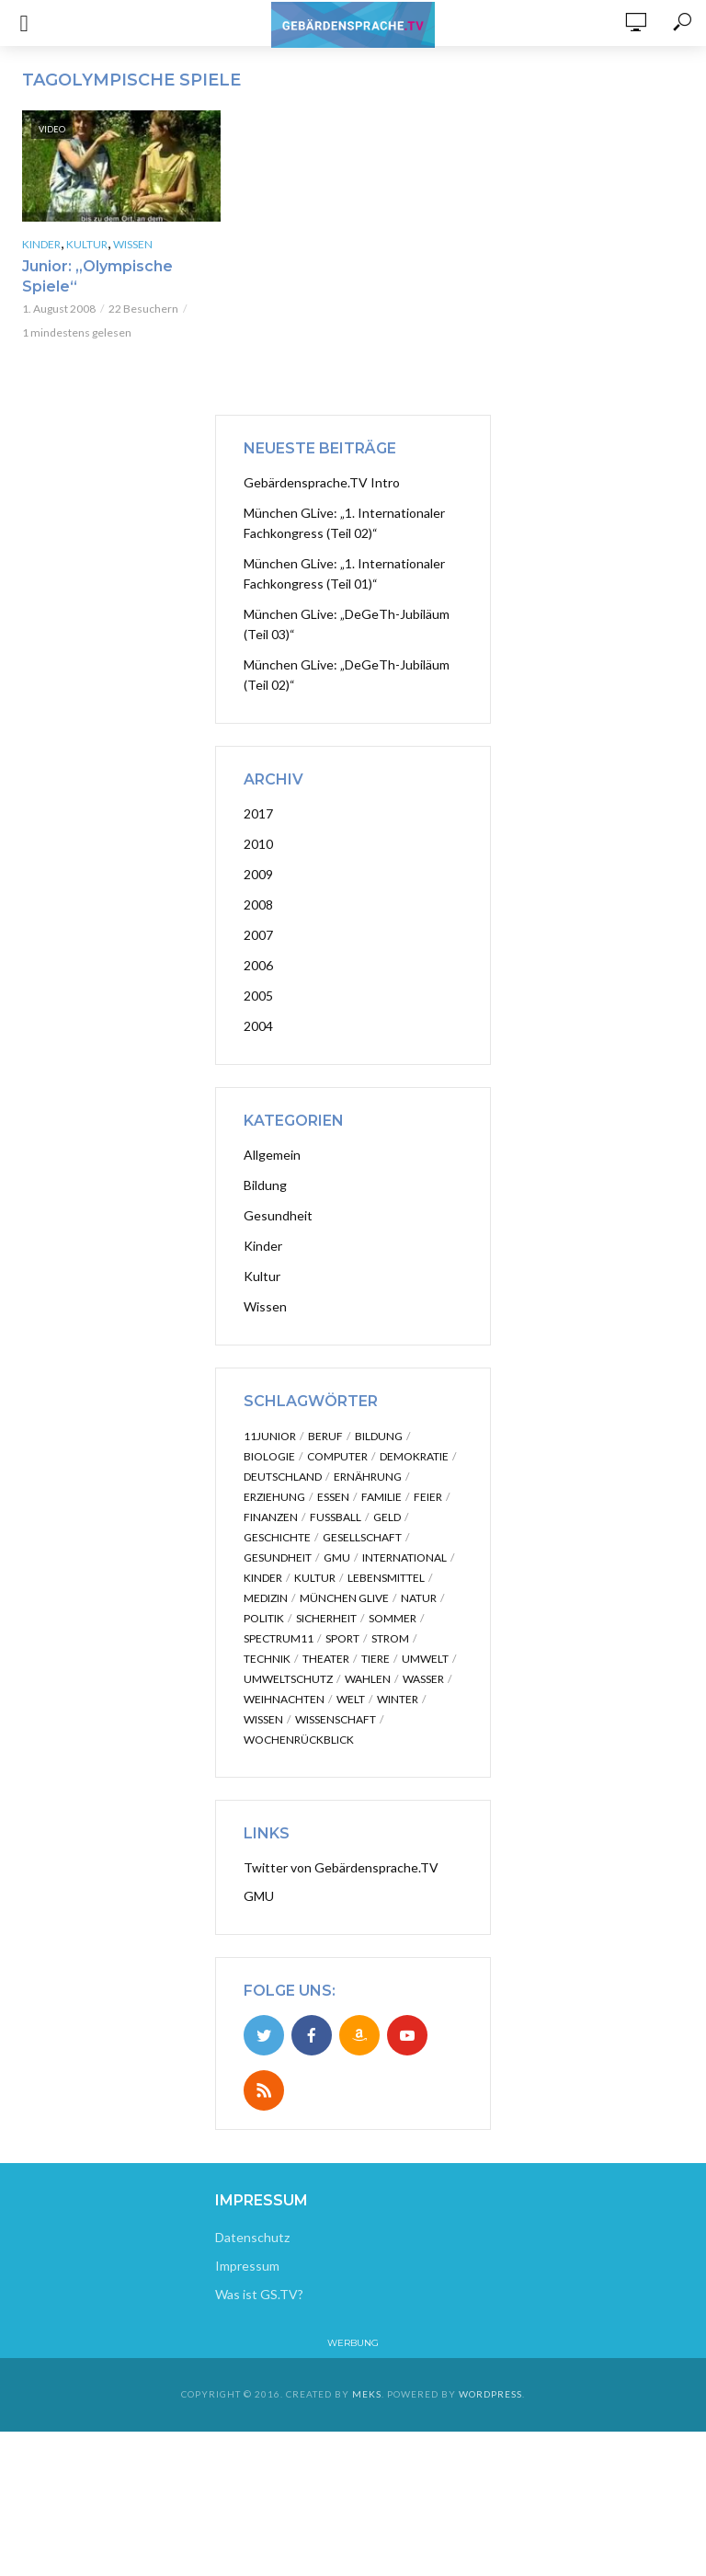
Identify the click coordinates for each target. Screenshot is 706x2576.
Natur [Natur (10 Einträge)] (419, 1598)
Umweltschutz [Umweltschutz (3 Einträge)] (288, 1679)
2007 (258, 935)
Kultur (87, 244)
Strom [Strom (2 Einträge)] (390, 1638)
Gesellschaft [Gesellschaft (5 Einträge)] (362, 1537)
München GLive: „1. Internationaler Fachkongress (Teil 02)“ (344, 523)
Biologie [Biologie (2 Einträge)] (269, 1456)
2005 (258, 995)
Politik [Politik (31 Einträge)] (264, 1618)
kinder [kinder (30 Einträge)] (263, 1578)
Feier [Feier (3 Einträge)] (428, 1497)
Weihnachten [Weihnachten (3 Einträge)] (284, 1699)
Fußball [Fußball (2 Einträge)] (335, 1517)
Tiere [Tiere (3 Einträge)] (375, 1659)
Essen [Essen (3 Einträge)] (333, 1497)
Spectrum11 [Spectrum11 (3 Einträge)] (278, 1638)
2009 (258, 874)
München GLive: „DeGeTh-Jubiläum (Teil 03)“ (347, 624)
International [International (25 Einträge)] (404, 1557)
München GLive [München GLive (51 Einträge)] (344, 1598)
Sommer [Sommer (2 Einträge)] (392, 1618)
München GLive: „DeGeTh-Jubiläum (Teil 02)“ (347, 675)
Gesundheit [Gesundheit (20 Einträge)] (278, 1557)
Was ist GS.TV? (259, 2294)
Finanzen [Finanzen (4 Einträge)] (271, 1517)
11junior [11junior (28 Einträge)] (270, 1436)
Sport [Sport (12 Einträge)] (342, 1638)
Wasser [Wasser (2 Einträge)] (423, 1679)
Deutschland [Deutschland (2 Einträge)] (283, 1476)
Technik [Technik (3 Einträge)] (267, 1659)
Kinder (41, 244)
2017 (258, 813)
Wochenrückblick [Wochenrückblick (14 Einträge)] (299, 1739)
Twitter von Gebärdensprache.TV (341, 1867)
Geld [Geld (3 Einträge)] (387, 1517)
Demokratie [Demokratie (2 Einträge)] (414, 1456)
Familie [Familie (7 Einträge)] (381, 1497)
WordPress (490, 2393)
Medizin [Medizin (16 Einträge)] (266, 1598)
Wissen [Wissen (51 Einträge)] (263, 1719)
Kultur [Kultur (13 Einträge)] (315, 1578)
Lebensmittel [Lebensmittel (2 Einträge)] (386, 1578)
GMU (259, 1896)
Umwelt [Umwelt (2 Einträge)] (425, 1659)
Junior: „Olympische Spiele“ (97, 276)
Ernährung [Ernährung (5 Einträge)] (368, 1476)
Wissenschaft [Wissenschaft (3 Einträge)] (335, 1719)
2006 (258, 965)
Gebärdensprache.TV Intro (322, 482)
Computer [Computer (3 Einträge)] (337, 1456)
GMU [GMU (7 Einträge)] (337, 1557)
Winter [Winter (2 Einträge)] (397, 1699)
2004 (258, 1026)
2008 (258, 904)
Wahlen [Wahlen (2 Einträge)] (368, 1679)
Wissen (133, 244)
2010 (258, 844)
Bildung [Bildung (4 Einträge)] (379, 1436)
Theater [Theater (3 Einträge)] (325, 1659)
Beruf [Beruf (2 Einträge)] (325, 1436)
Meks (366, 2393)
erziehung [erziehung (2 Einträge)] (274, 1497)
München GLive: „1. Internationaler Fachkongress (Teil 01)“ (344, 573)
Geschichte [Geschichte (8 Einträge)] (277, 1537)
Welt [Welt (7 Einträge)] (350, 1699)
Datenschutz (252, 2237)
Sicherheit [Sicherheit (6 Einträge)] (326, 1618)
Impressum (247, 2265)
